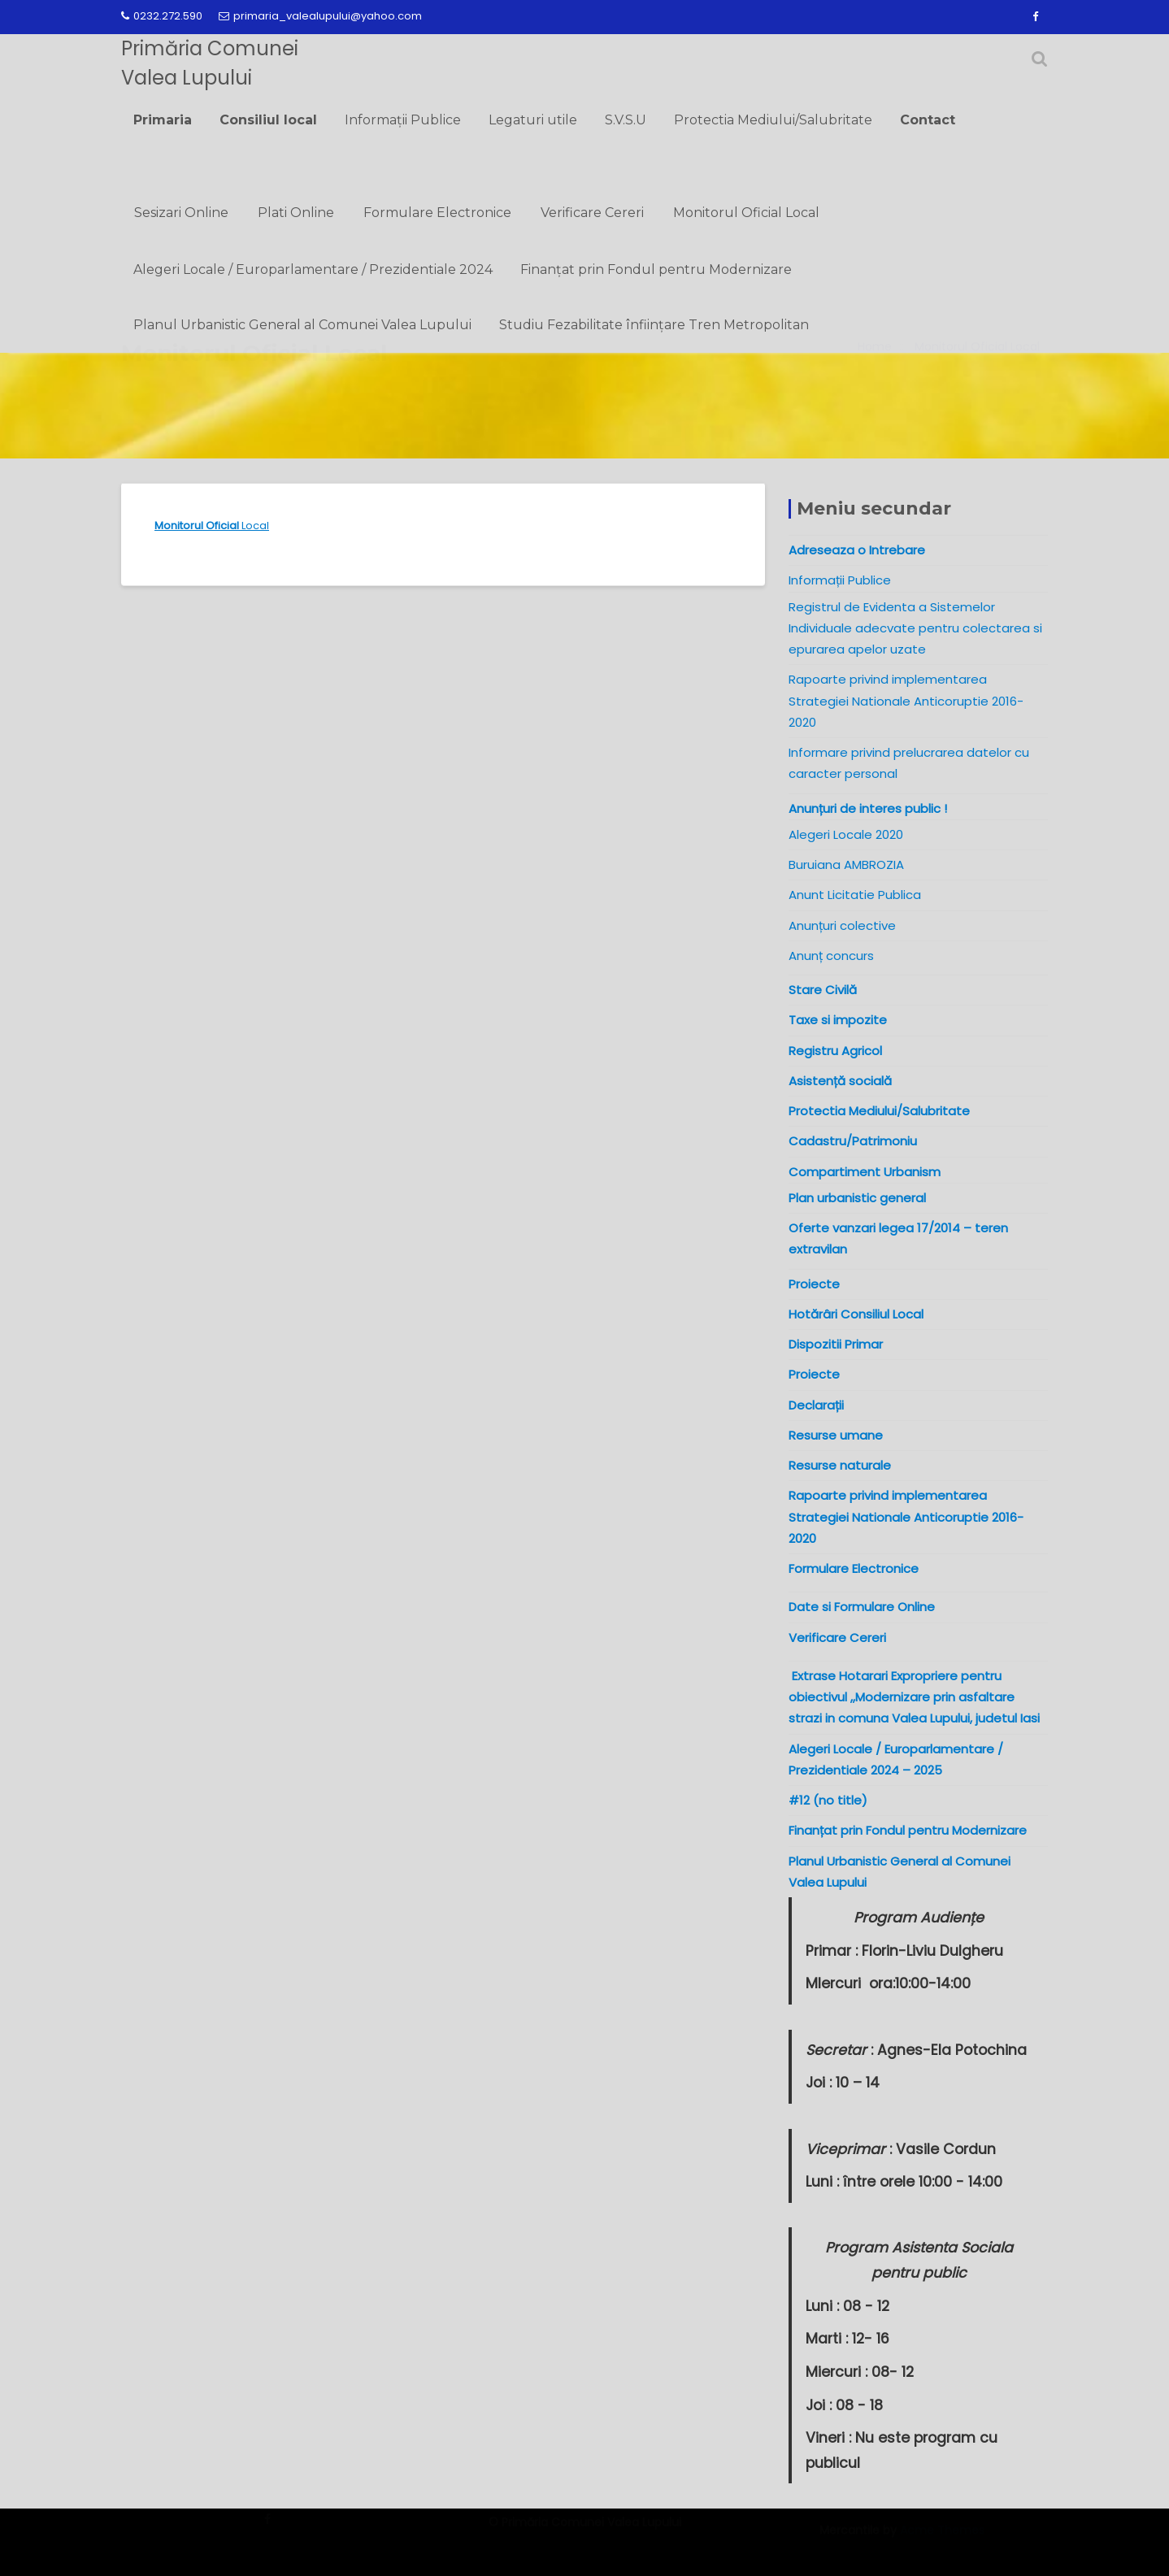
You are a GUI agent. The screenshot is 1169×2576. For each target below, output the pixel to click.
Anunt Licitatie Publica (855, 894)
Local (211, 525)
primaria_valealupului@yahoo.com (320, 16)
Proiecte (814, 1374)
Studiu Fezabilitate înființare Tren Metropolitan (654, 324)
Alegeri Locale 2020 (846, 834)
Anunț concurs (831, 955)
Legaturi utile (533, 120)
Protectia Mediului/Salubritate (773, 120)
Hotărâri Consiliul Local (856, 1314)
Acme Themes (942, 2538)
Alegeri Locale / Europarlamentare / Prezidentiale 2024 (313, 269)
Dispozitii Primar (836, 1344)
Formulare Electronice (437, 212)
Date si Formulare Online (862, 1606)
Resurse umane (836, 1435)
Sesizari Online (181, 212)
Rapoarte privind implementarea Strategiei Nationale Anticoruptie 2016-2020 (906, 701)
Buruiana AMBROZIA (846, 864)
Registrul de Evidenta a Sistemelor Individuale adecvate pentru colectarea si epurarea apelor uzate (915, 628)
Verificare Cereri (592, 212)
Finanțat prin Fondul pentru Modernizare (656, 269)
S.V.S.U (625, 120)
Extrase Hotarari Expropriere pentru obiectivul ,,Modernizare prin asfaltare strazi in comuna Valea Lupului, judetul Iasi (917, 1697)
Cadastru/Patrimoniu (853, 1140)
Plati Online (296, 212)
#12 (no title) (828, 1800)
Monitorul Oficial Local (746, 212)
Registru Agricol (835, 1050)
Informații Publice (403, 120)
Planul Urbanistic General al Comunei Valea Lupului (302, 324)
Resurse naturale (840, 1465)
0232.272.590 (161, 16)
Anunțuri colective (842, 925)
